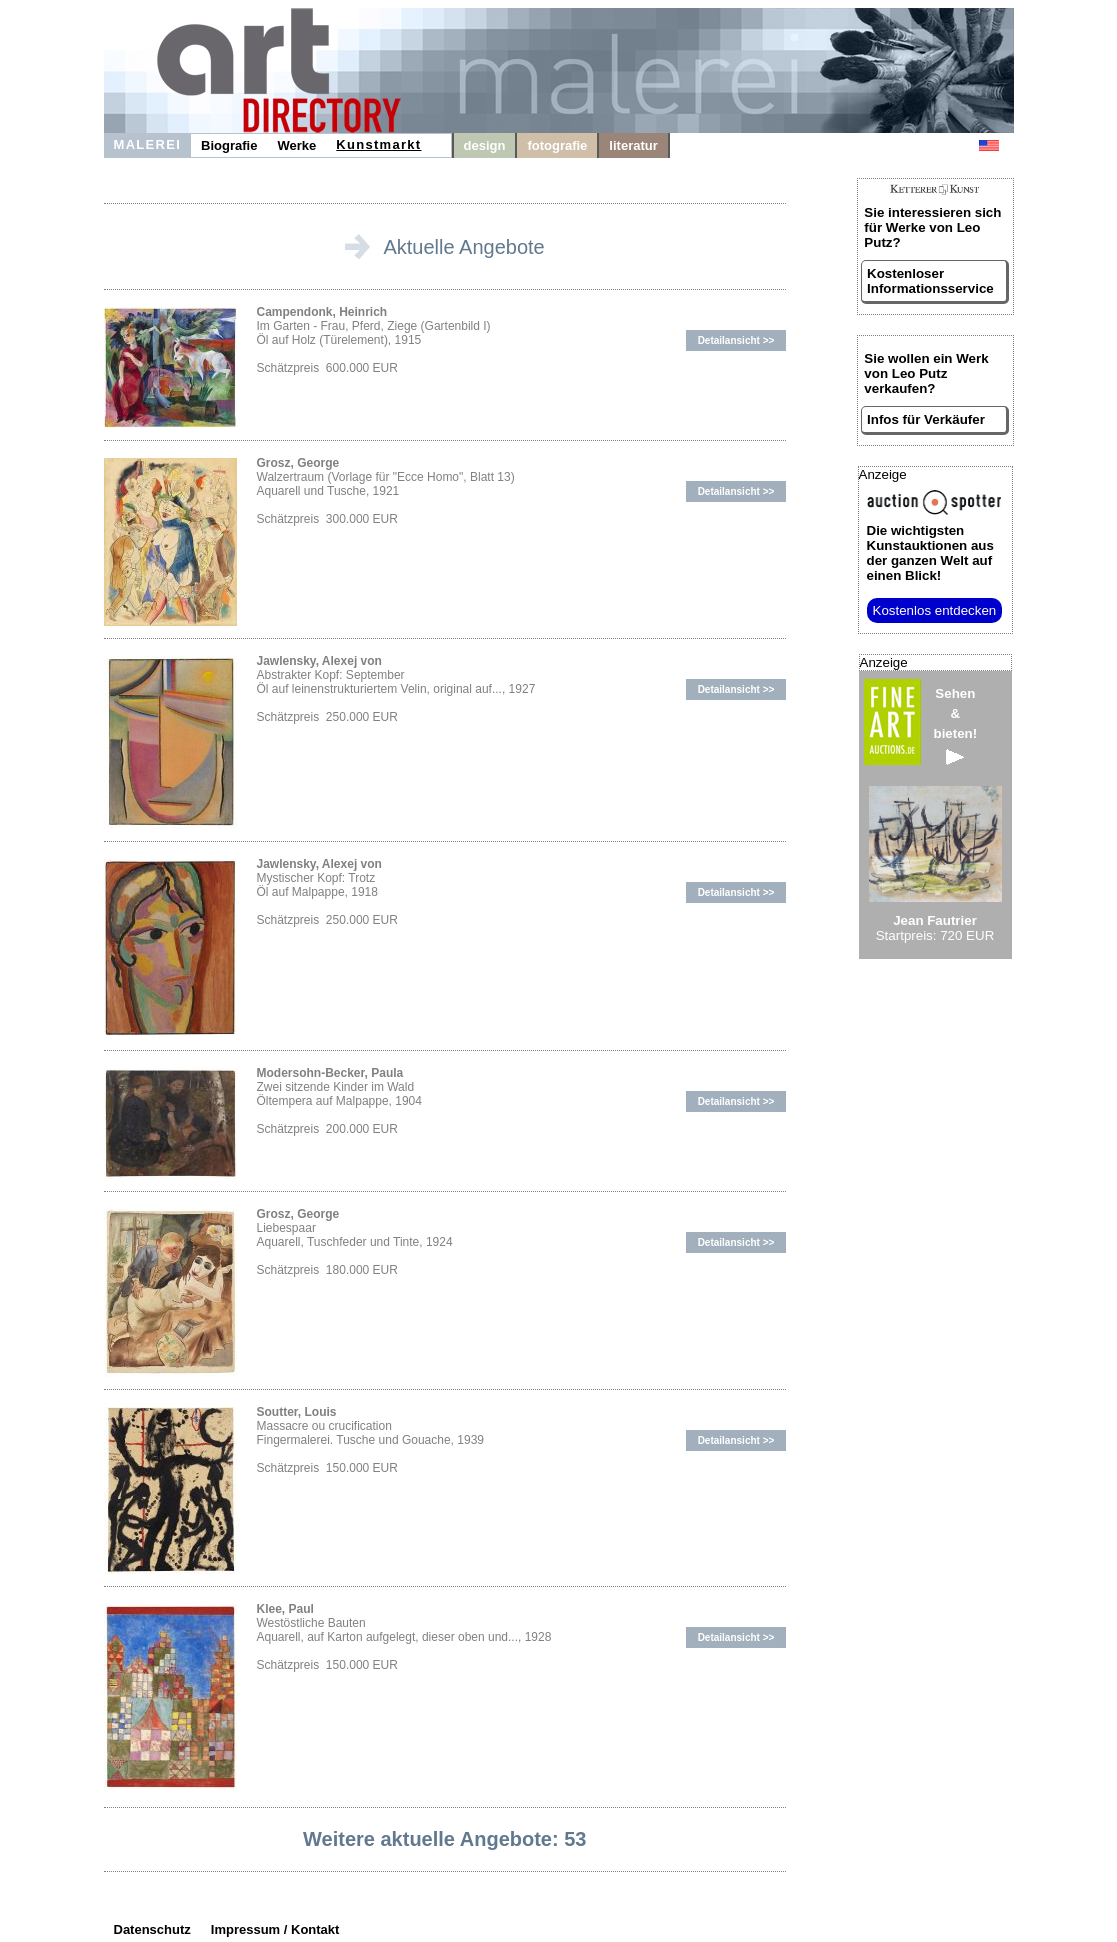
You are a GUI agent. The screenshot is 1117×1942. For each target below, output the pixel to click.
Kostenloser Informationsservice (930, 281)
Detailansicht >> (736, 340)
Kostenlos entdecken (935, 610)
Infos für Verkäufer (926, 419)
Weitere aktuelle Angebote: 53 (444, 1839)
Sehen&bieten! (956, 725)
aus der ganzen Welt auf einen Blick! (930, 553)
